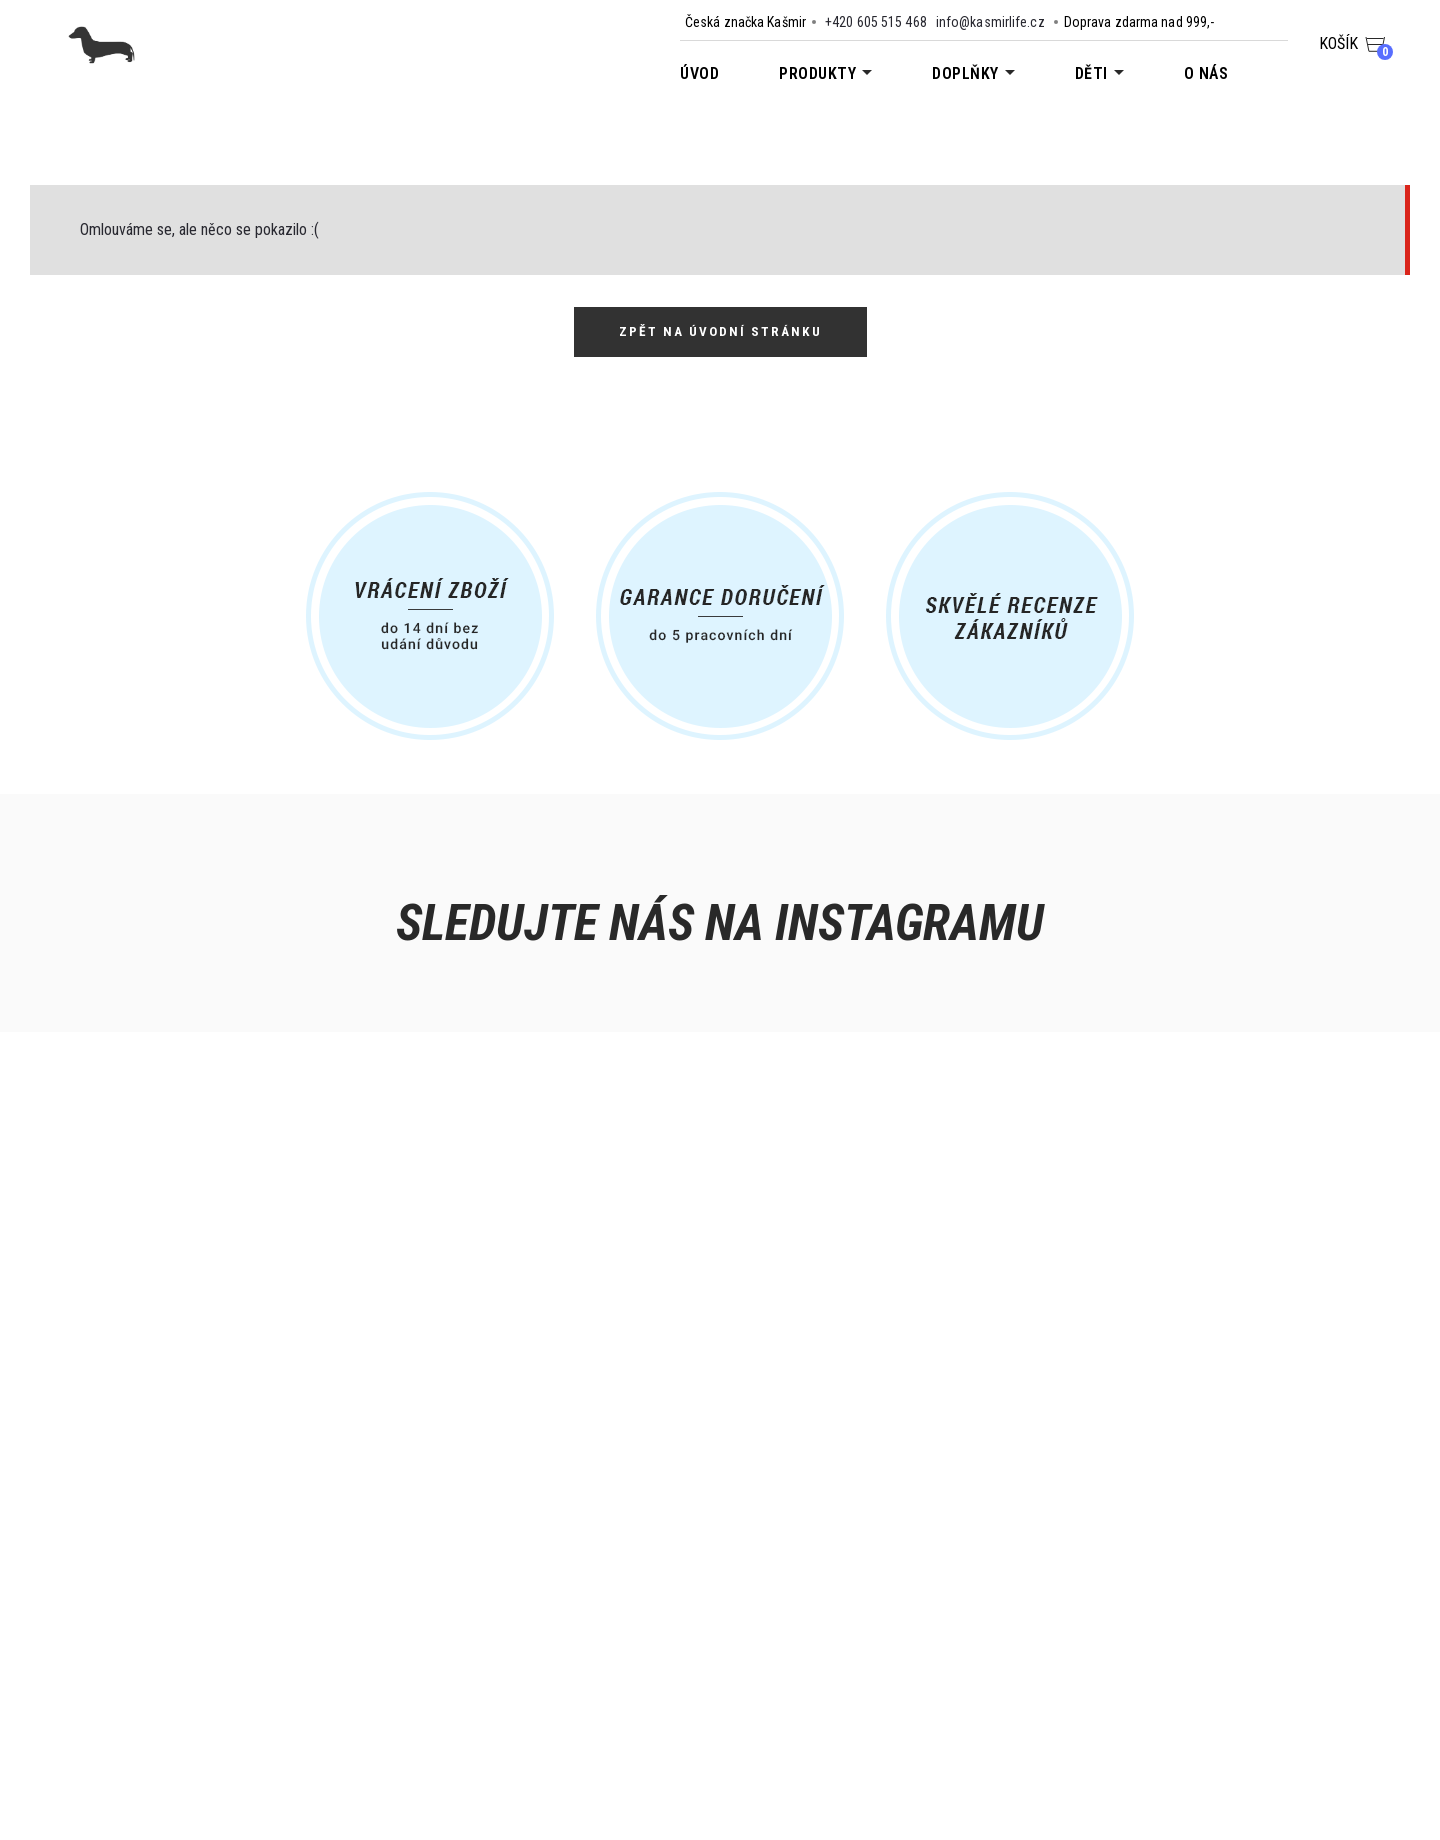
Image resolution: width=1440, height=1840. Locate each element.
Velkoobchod (437, 1630)
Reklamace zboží (214, 1708)
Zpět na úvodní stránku (720, 332)
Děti (1091, 73)
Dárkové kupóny (445, 1656)
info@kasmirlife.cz (990, 22)
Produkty (817, 73)
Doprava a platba (214, 1604)
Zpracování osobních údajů (247, 1656)
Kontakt (184, 1578)
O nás (1206, 73)
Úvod (699, 73)
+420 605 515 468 (876, 22)
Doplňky (965, 73)
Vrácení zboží (203, 1682)
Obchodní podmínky (223, 1630)
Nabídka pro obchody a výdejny (494, 1604)
